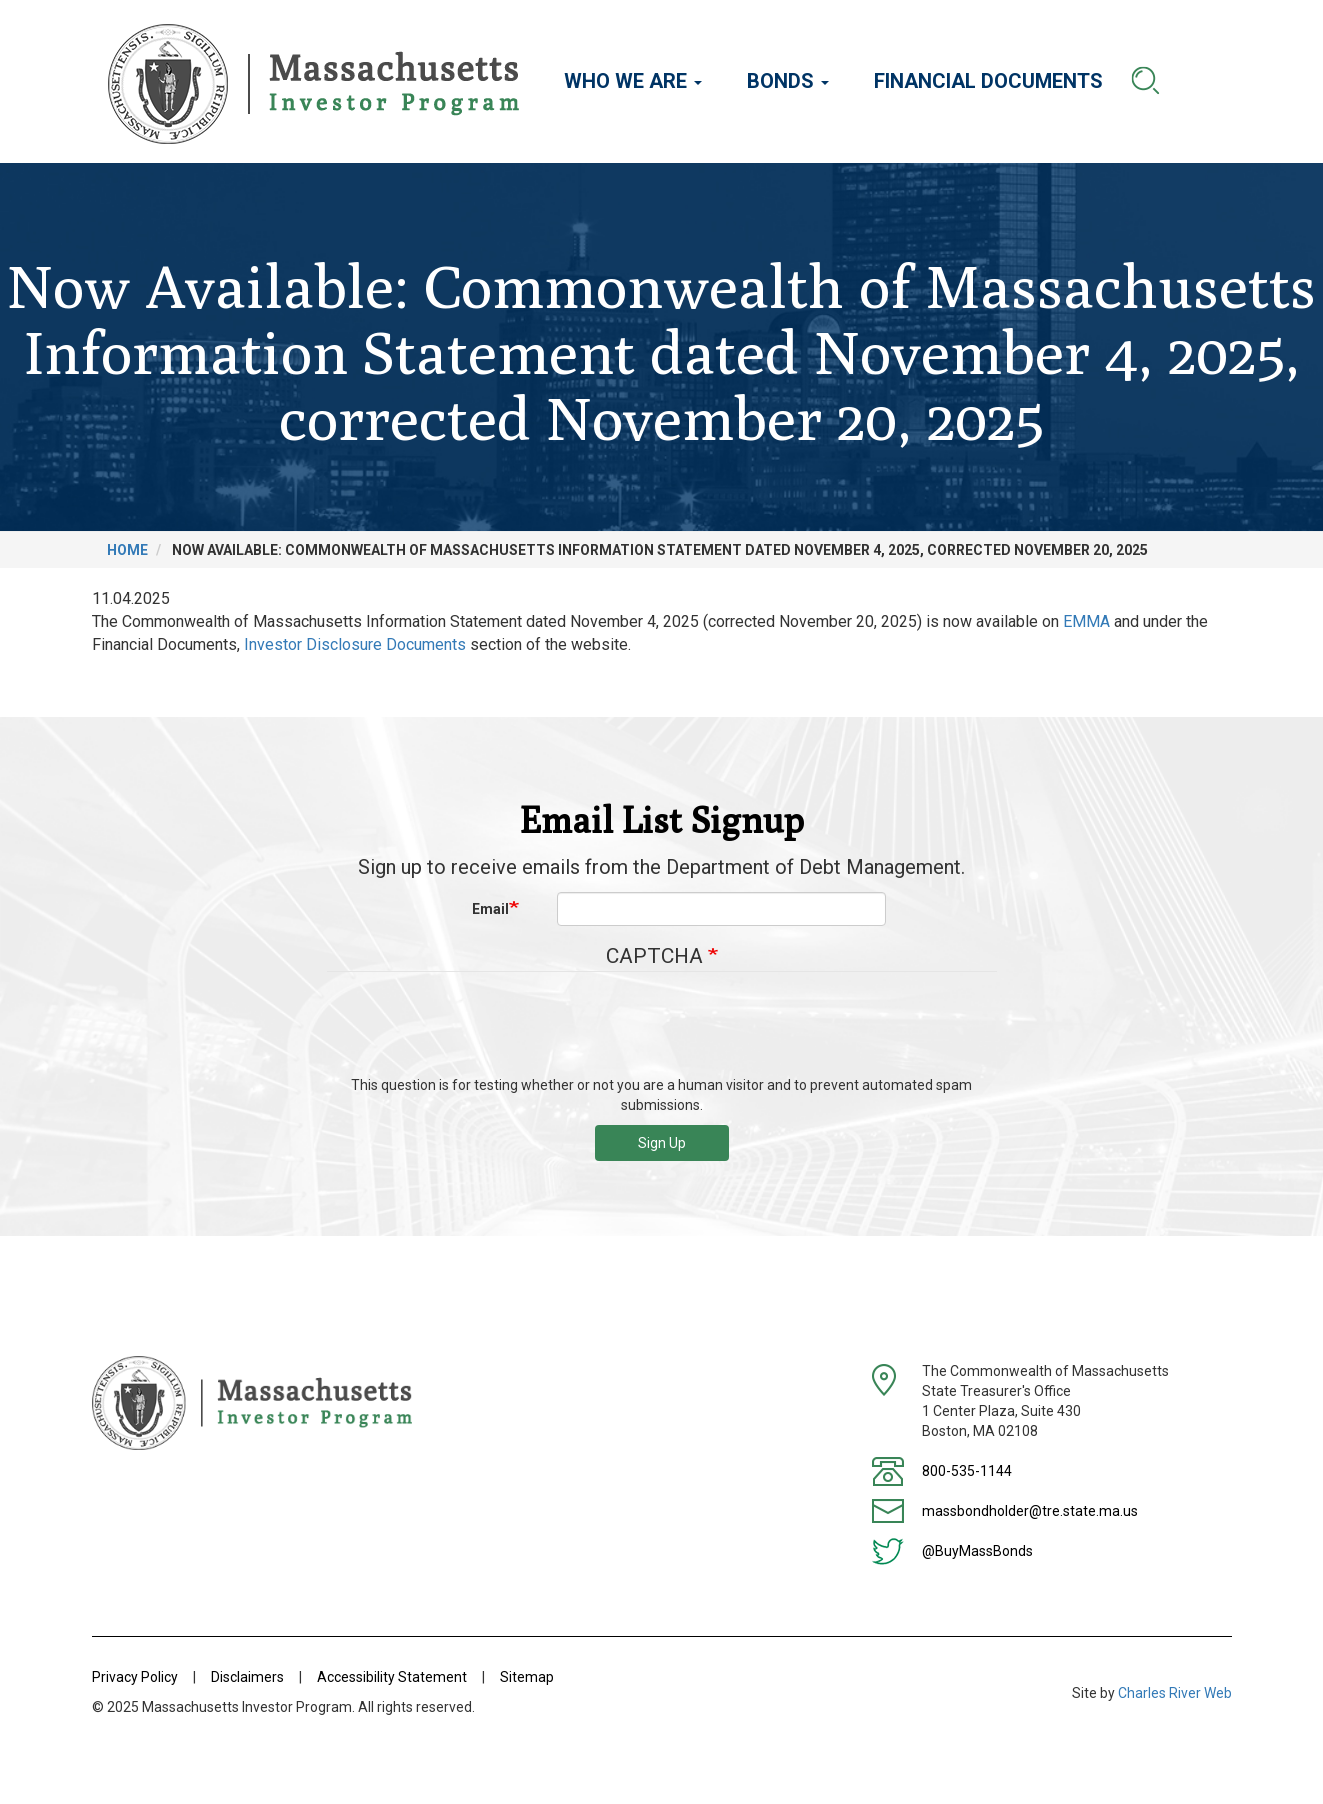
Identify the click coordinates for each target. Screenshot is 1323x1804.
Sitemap (527, 1677)
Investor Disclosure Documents (355, 644)
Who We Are (633, 81)
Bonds (788, 81)
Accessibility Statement (392, 1677)
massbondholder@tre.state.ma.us (1030, 1511)
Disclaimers (247, 1677)
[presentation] (662, 1031)
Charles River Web (1175, 1693)
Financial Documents (988, 81)
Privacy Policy (135, 1677)
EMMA (1086, 621)
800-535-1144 (967, 1471)
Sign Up (662, 1143)
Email (490, 909)
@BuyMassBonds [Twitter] (977, 1551)
